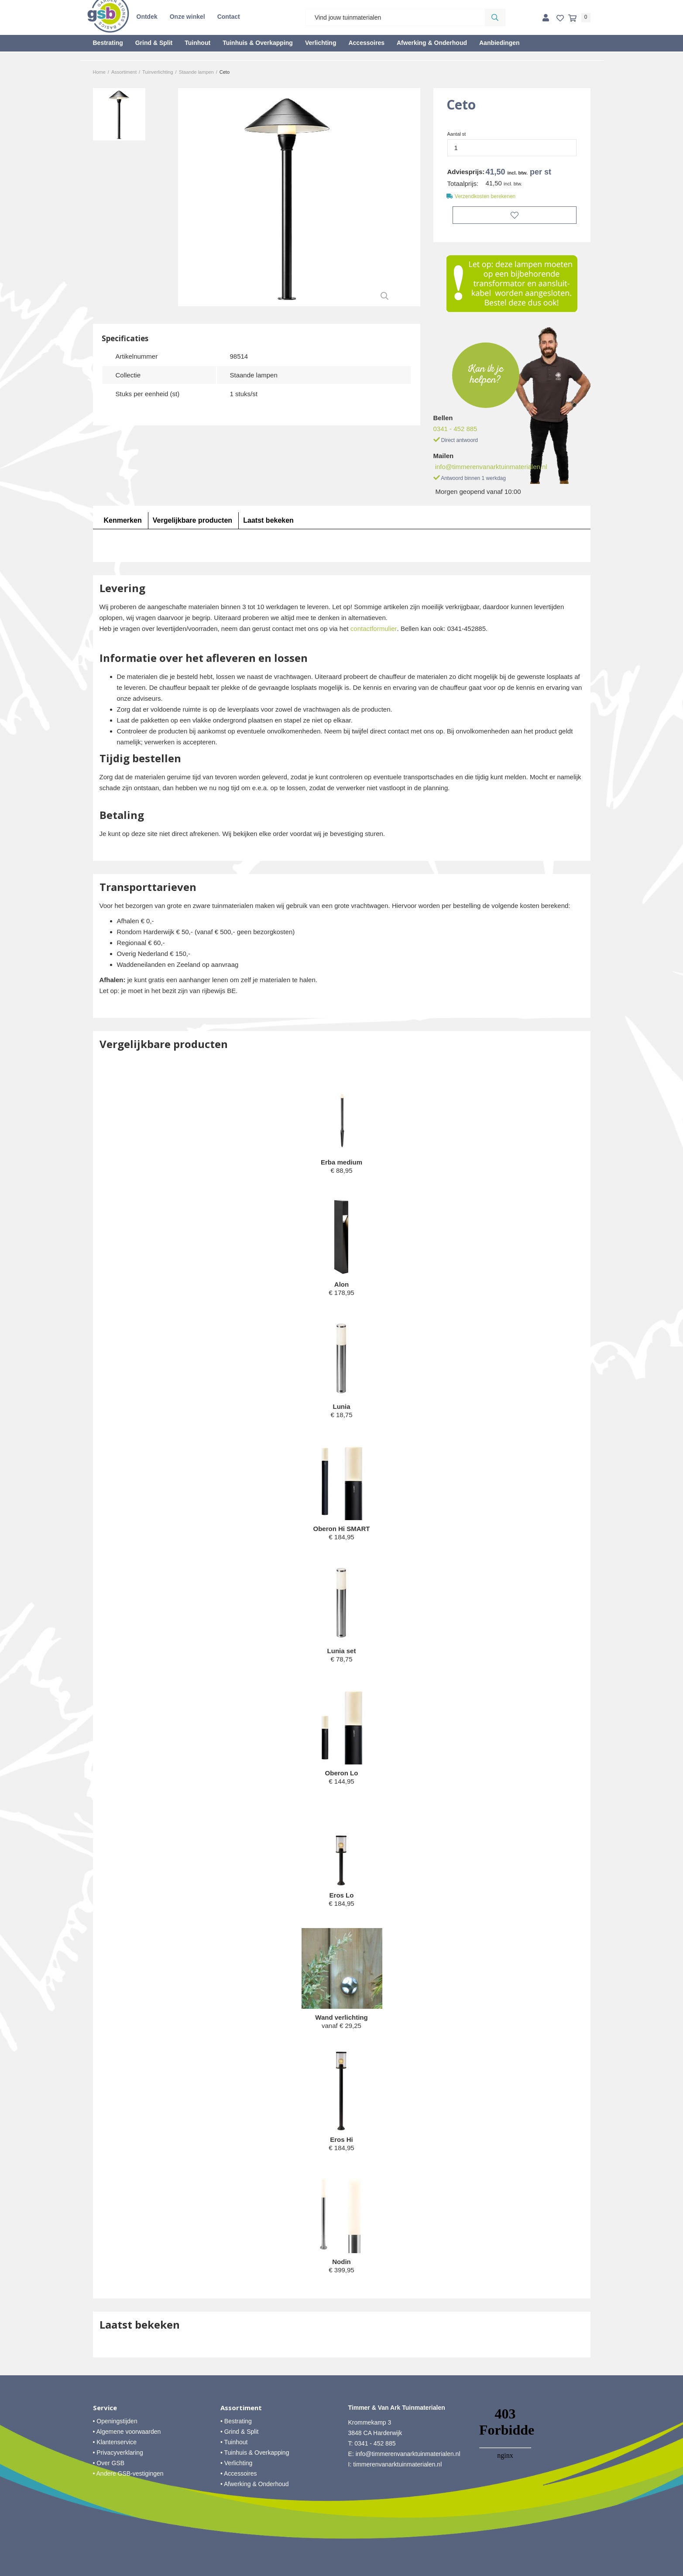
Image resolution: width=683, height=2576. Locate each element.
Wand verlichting (341, 2017)
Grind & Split (154, 42)
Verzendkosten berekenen (485, 196)
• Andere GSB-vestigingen (128, 2473)
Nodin (341, 2261)
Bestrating (108, 42)
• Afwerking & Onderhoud (254, 2483)
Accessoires (366, 42)
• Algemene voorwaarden (127, 2431)
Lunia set (341, 1651)
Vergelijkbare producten (192, 520)
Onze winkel (187, 16)
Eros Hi (341, 2139)
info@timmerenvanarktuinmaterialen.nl (491, 466)
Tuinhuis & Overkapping (258, 42)
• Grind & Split (239, 2431)
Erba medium (341, 1162)
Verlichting (320, 42)
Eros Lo (341, 1895)
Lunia (341, 1406)
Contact (228, 16)
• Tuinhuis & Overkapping (254, 2452)
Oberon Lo (341, 1773)
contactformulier (373, 628)
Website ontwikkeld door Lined (341, 2572)
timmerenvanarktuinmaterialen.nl (397, 2464)
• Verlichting (236, 2463)
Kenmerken (123, 520)
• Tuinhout (234, 2442)
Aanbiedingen (499, 42)
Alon (341, 1284)
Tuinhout (197, 42)
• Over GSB (109, 2463)
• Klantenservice (115, 2442)
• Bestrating (236, 2421)
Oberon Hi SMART (341, 1528)
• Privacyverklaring (118, 2452)
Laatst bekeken (268, 520)
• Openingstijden (115, 2421)
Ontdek (147, 16)
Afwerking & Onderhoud (432, 42)
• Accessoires (238, 2473)
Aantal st (456, 134)
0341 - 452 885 (455, 428)
